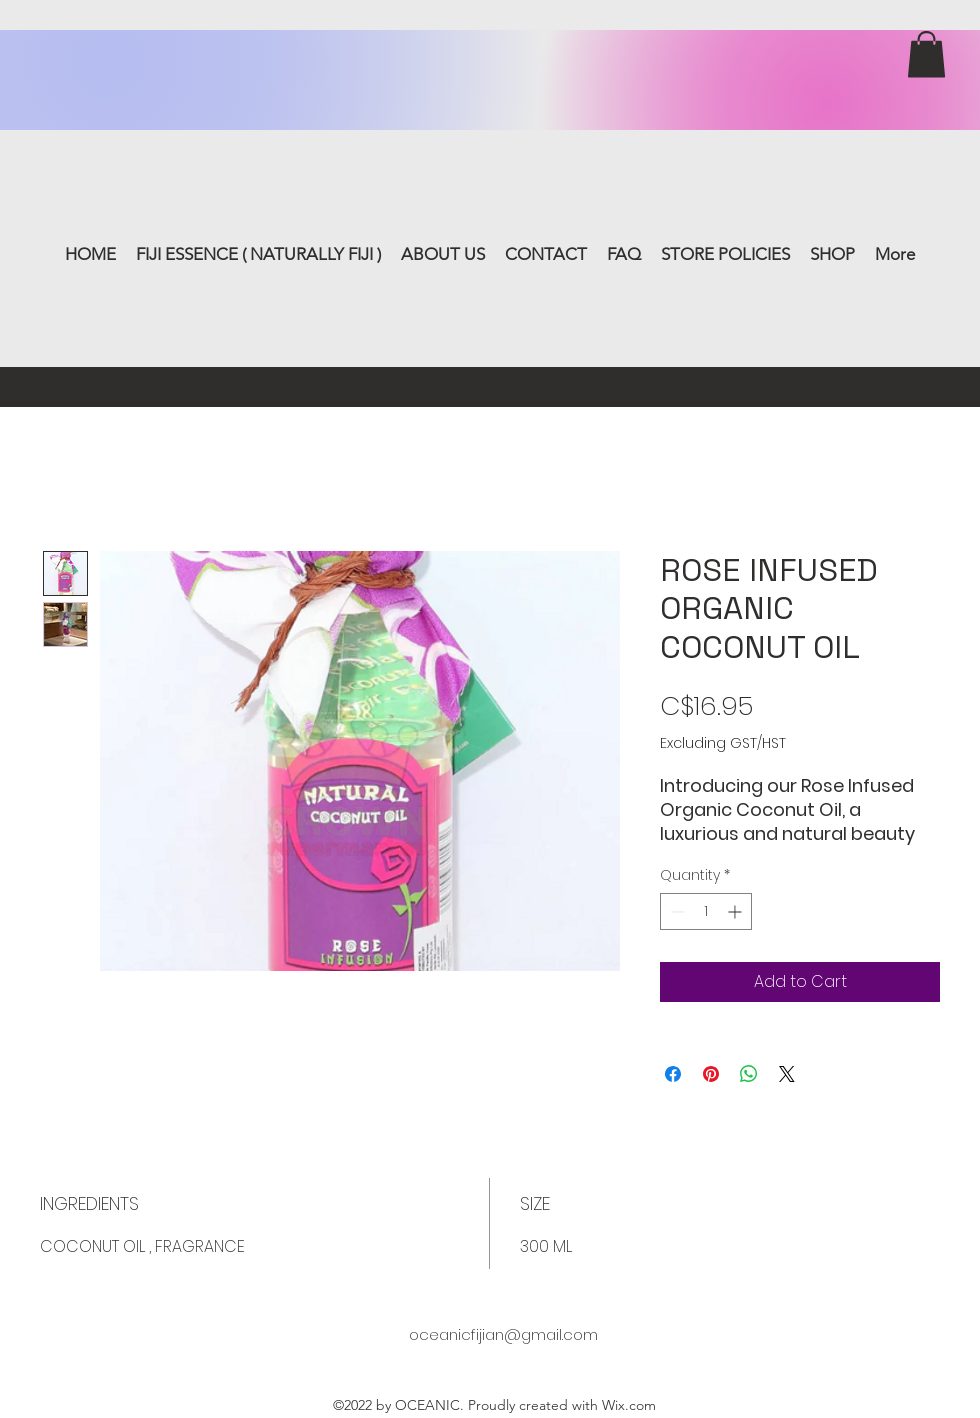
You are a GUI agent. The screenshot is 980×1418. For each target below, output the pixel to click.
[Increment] (736, 911)
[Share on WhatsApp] (749, 1074)
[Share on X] (787, 1074)
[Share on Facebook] (673, 1074)
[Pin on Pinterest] (711, 1074)
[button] (926, 54)
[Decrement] (675, 911)
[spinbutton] (706, 911)
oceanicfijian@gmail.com (503, 1334)
